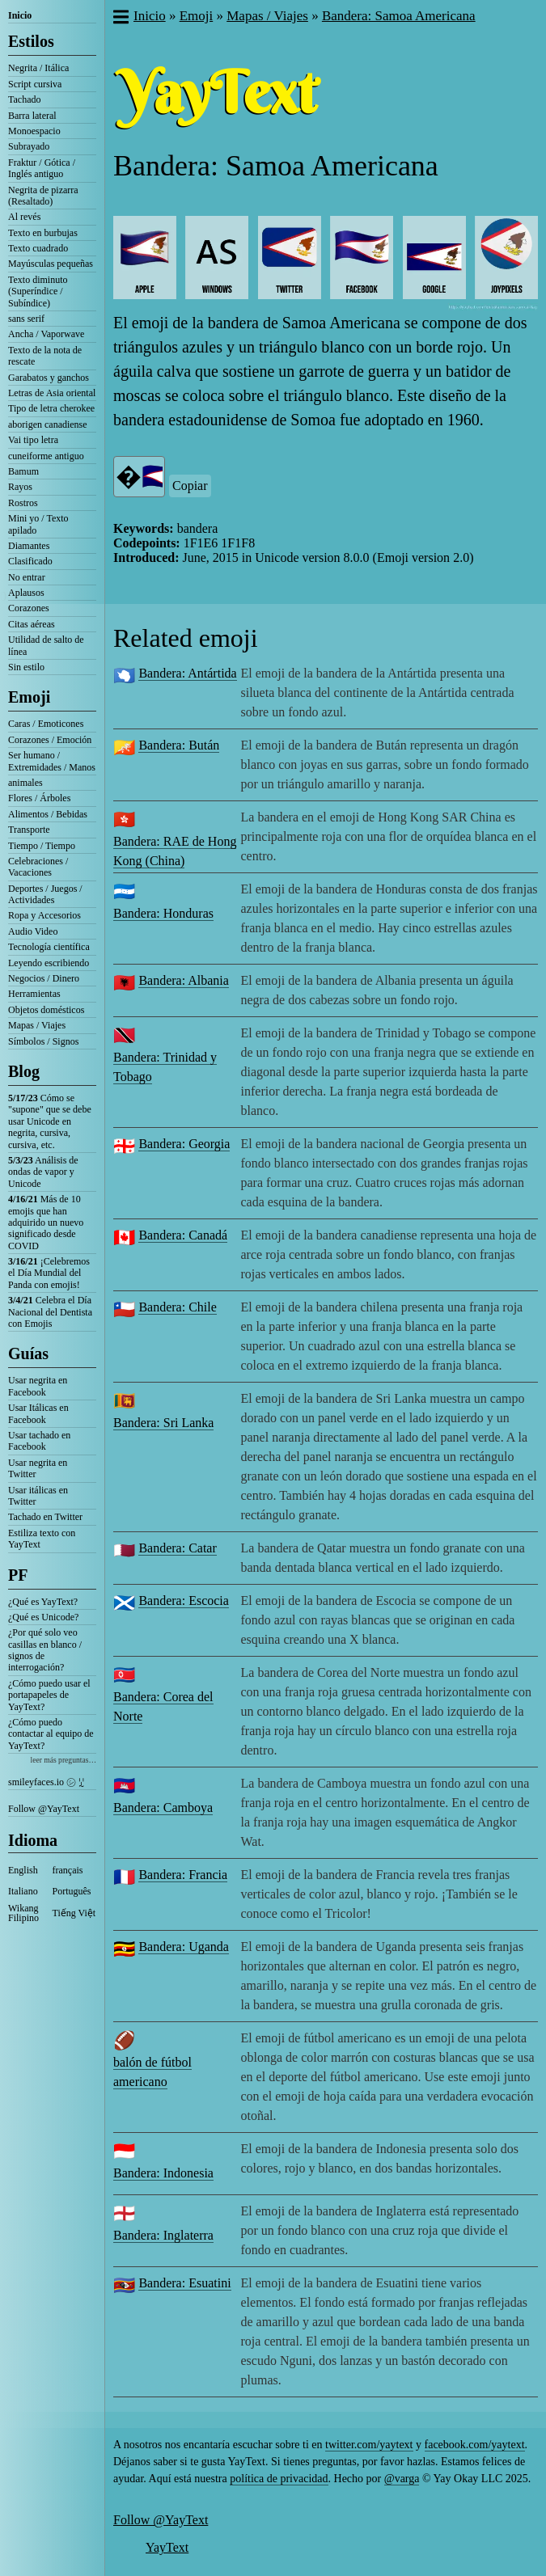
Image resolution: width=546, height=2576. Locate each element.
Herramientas (34, 993)
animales (25, 782)
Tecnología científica (49, 946)
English (23, 1870)
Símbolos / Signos (43, 1041)
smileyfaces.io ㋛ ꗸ (46, 1782)
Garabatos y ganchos (48, 377)
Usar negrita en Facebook (37, 1386)
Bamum (23, 471)
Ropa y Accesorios (44, 915)
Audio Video (32, 931)
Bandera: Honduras (163, 913)
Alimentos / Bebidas (47, 814)
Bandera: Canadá (182, 1235)
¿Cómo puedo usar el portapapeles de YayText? (49, 1695)
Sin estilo (26, 667)
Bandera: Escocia (183, 1600)
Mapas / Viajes (37, 1025)
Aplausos (26, 592)
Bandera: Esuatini (184, 2283)
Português (72, 1891)
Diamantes (28, 545)
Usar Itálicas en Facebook (38, 1413)
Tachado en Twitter (45, 1516)
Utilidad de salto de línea (46, 645)
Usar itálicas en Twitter (38, 1495)
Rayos (20, 486)
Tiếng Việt (74, 1913)
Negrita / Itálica (38, 68)
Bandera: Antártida (187, 673)
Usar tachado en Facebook (39, 1440)
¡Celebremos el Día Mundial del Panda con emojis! (49, 1273)
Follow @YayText (43, 1808)
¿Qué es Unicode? (43, 1617)
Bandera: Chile (177, 1307)
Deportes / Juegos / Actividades (45, 894)
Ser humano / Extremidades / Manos (51, 761)
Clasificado (30, 561)
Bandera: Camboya (163, 1807)
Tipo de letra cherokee (51, 408)
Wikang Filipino (23, 1913)
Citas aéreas (31, 624)
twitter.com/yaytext (369, 2445)
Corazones (28, 608)
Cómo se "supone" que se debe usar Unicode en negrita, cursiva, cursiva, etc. (49, 1121)
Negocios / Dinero (43, 978)
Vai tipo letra (33, 440)
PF (18, 1575)
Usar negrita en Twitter (37, 1468)
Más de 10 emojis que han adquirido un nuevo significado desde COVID (45, 1222)
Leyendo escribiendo (48, 963)
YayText (167, 2547)
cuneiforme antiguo (46, 456)
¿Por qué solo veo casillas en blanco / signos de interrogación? (45, 1650)
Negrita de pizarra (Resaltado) (43, 195)
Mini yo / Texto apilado (38, 524)
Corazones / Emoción (49, 739)
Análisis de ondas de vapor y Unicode (43, 1172)
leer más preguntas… (63, 1759)
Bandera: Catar (177, 1548)
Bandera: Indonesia (163, 2173)
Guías (28, 1353)
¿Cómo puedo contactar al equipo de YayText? (51, 1734)
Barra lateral (32, 115)
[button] (120, 18)
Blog (24, 1071)
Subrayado (28, 146)
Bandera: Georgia (184, 1144)
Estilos (31, 41)
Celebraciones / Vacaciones (38, 866)
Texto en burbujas (43, 233)
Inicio (20, 15)
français (68, 1870)
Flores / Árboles (39, 798)
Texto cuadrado (38, 248)
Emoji (29, 697)
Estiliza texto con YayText (41, 1538)
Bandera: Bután (178, 745)
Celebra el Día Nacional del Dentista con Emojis (50, 1311)
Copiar (190, 485)
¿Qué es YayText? (43, 1601)
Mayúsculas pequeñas (50, 263)
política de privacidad (279, 2479)
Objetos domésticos (46, 1010)
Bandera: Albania (183, 980)
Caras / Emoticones (45, 723)
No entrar (26, 577)
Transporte (29, 829)
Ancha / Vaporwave (46, 334)
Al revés (24, 216)
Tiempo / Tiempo (41, 845)
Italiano (23, 1891)
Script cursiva (34, 84)
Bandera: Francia (182, 1874)
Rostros (23, 503)
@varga (402, 2479)
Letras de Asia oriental (51, 393)
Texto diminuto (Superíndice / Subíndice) (38, 291)
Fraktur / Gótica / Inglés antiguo (41, 168)
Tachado (24, 99)
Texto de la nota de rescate (45, 355)
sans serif (26, 318)
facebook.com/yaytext (475, 2445)
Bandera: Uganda (183, 1946)
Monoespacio (34, 131)
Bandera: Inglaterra (163, 2235)
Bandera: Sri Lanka (163, 1422)
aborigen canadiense (47, 424)
